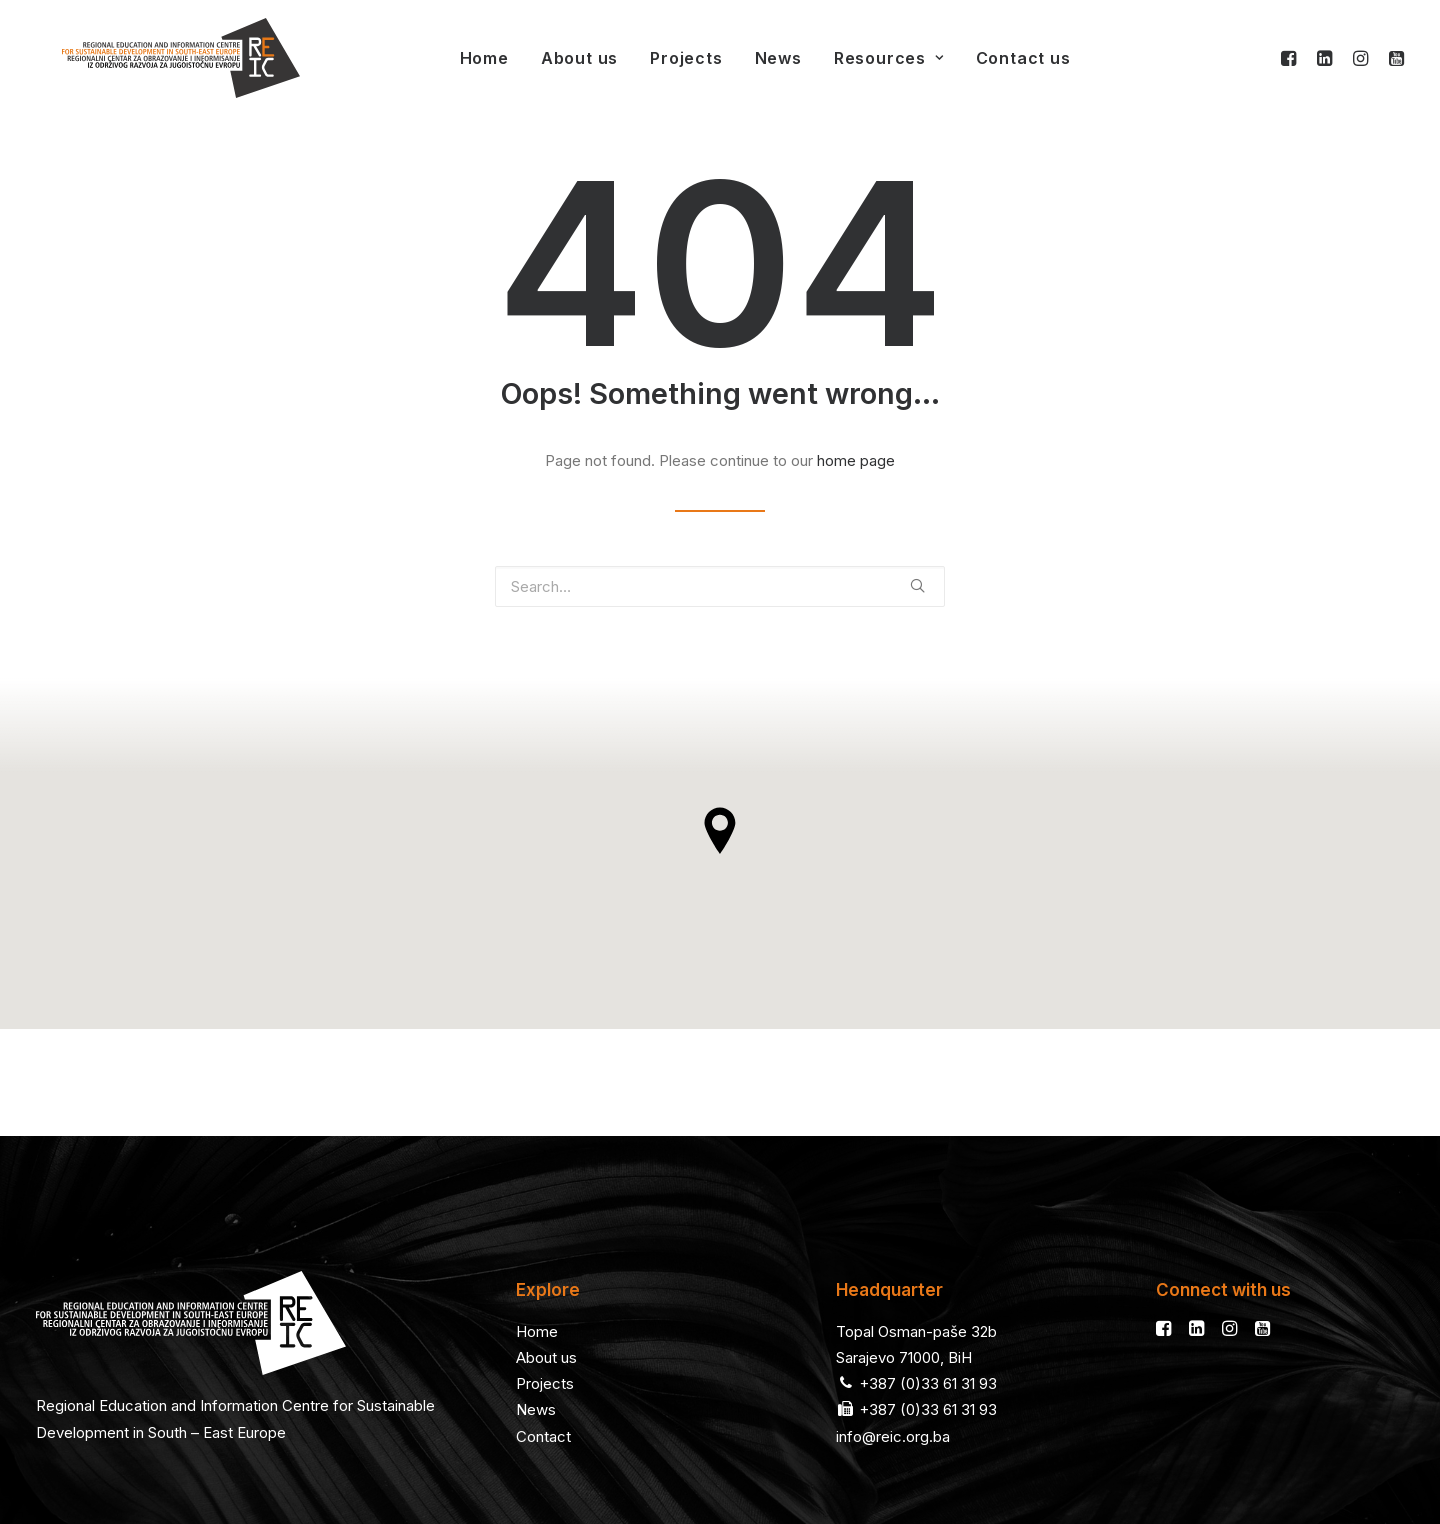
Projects (660, 58)
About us (553, 58)
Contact (543, 1329)
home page (856, 460)
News (752, 58)
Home (458, 58)
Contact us (997, 58)
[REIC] (155, 58)
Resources (863, 58)
